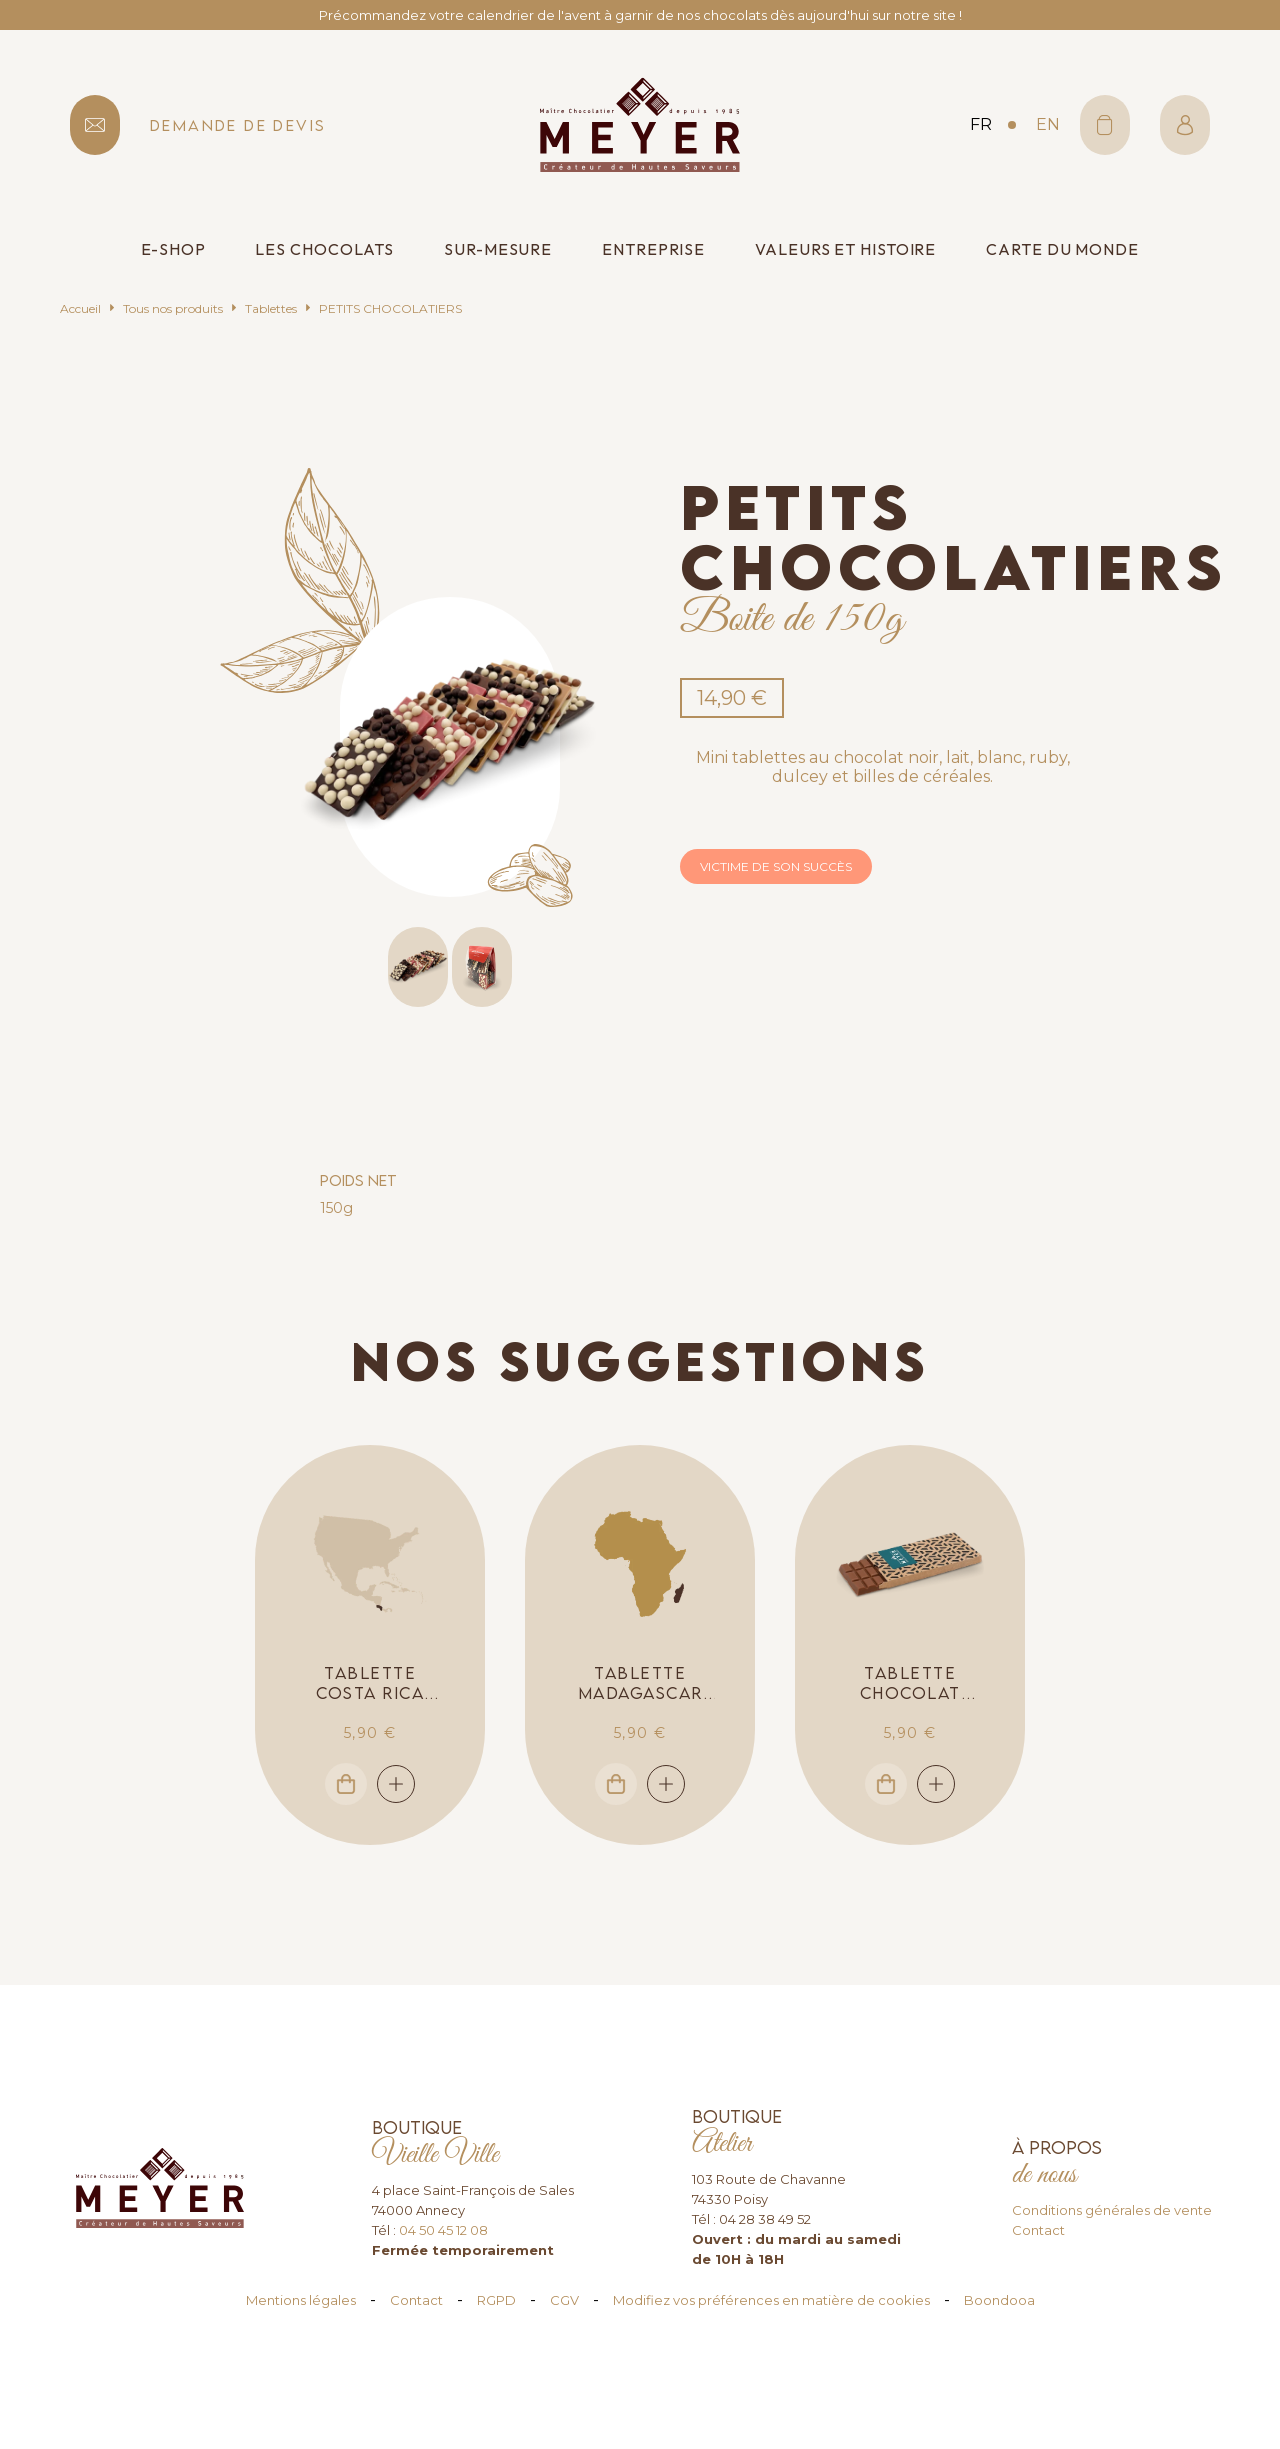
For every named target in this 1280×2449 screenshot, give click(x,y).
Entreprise (653, 249)
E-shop (173, 249)
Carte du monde (1062, 249)
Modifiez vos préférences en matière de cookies (771, 2300)
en (1048, 124)
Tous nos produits (173, 308)
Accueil (80, 308)
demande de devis (238, 125)
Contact (1038, 2230)
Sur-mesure (498, 249)
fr (981, 124)
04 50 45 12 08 (443, 2230)
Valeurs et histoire (845, 249)
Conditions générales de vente (1112, 2210)
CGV (564, 2300)
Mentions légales (301, 2300)
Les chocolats (324, 249)
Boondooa (999, 2300)
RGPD (496, 2300)
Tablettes (271, 308)
